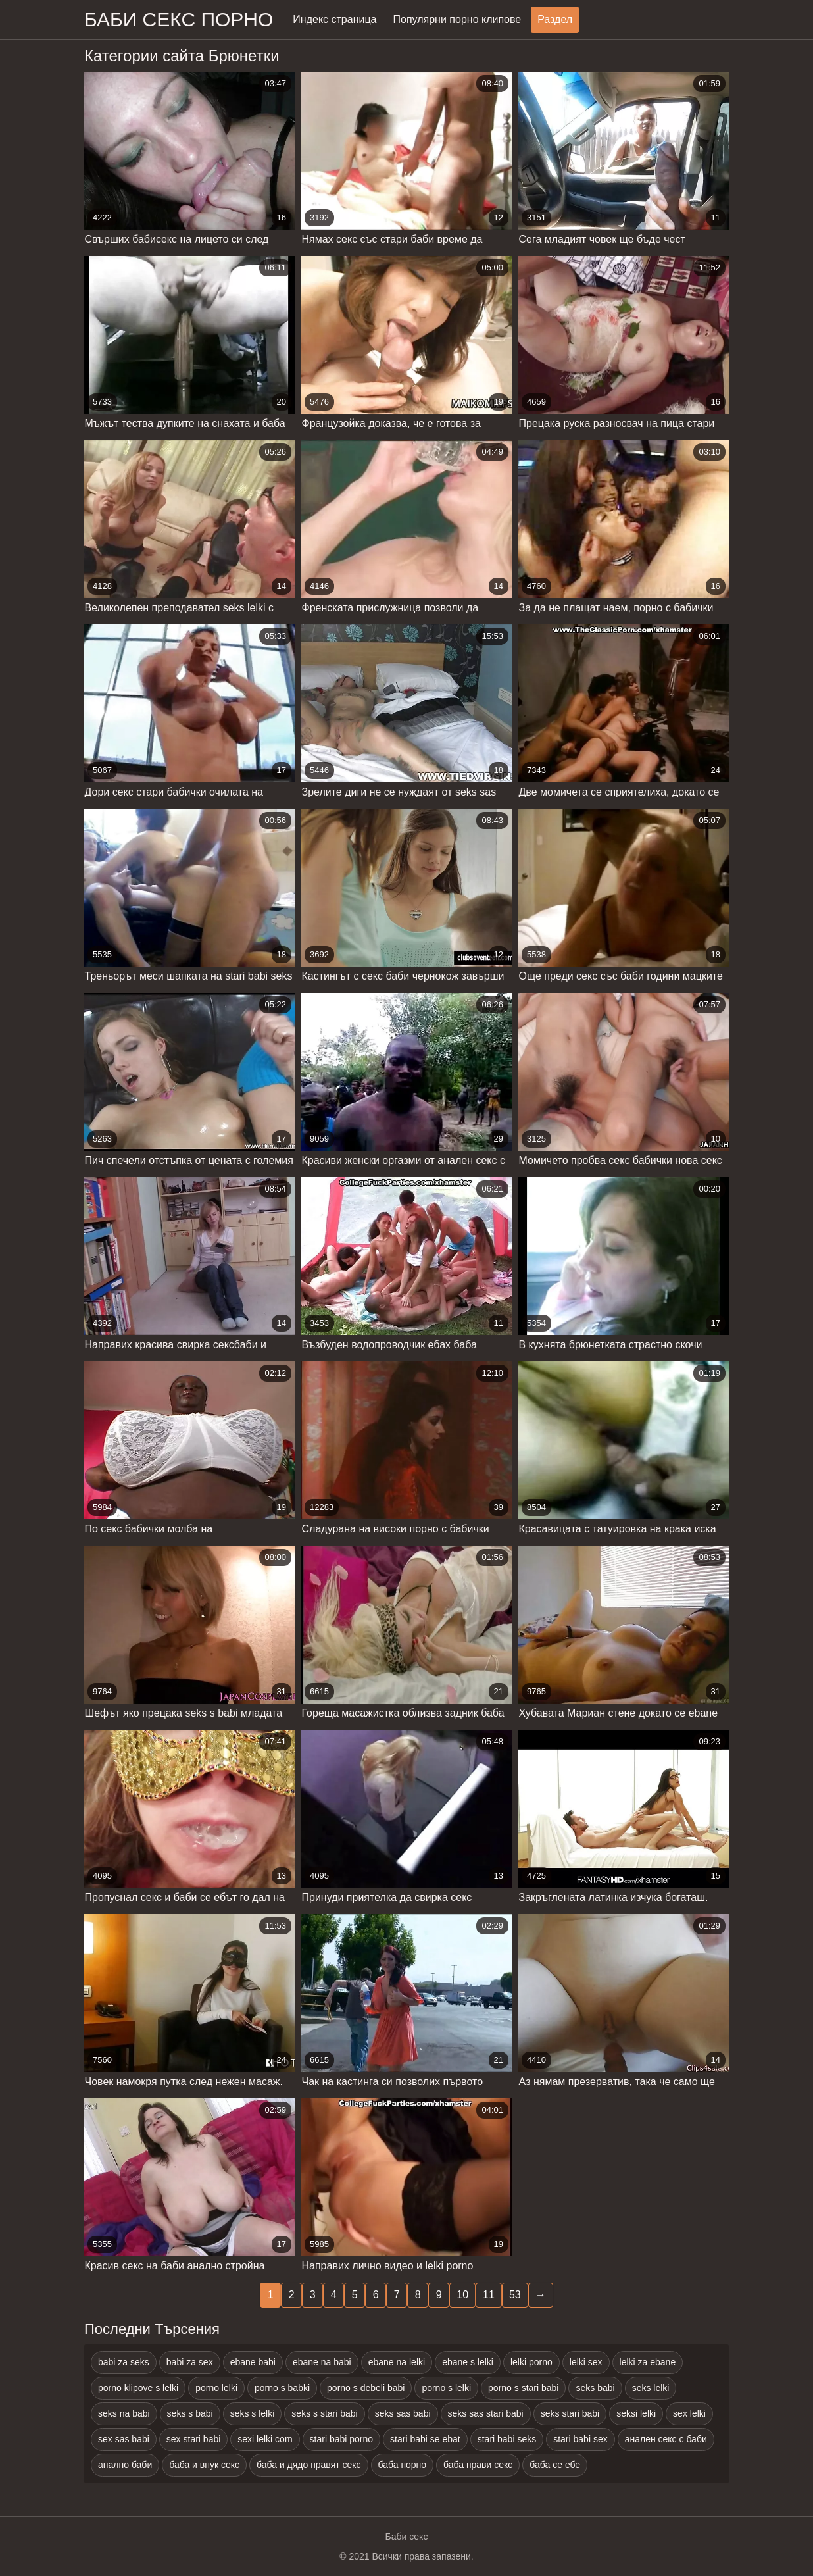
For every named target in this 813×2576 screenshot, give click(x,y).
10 (462, 2294)
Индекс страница (334, 19)
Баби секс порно (178, 19)
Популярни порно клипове (457, 19)
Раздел (554, 19)
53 (515, 2294)
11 (489, 2294)
